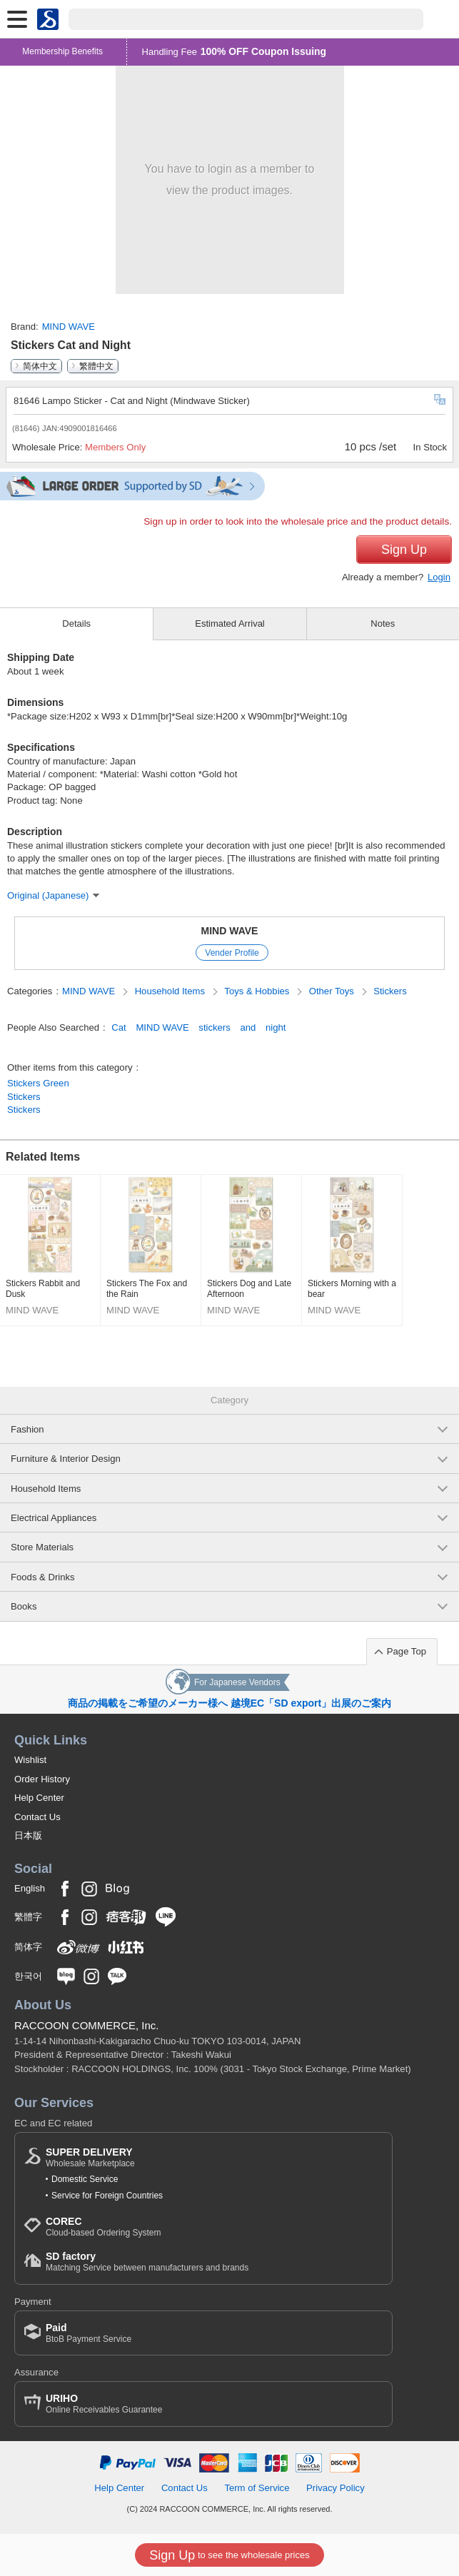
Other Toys (333, 991)
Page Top (406, 1651)
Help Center (39, 1797)
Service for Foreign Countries (107, 2196)
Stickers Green (38, 1083)
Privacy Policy (335, 2487)
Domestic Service (84, 2179)
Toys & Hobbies (258, 991)
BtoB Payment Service (88, 2333)
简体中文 (40, 366)
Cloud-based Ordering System (103, 2227)
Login (439, 577)
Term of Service (256, 2487)
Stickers (390, 991)
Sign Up (404, 549)
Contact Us (37, 1817)
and (248, 1027)
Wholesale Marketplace (90, 2157)
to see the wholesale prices (229, 2555)
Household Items (171, 991)
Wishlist (30, 1759)
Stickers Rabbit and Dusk (43, 1289)
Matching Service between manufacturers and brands (147, 2262)
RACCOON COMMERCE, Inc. (86, 2025)
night (276, 1027)
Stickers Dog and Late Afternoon (249, 1289)
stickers (214, 1027)
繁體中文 (96, 366)
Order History (42, 1779)
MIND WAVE (68, 326)
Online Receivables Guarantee (104, 2404)
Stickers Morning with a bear (352, 1289)
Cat (118, 1027)
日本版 (28, 1835)
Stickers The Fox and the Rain (146, 1289)
